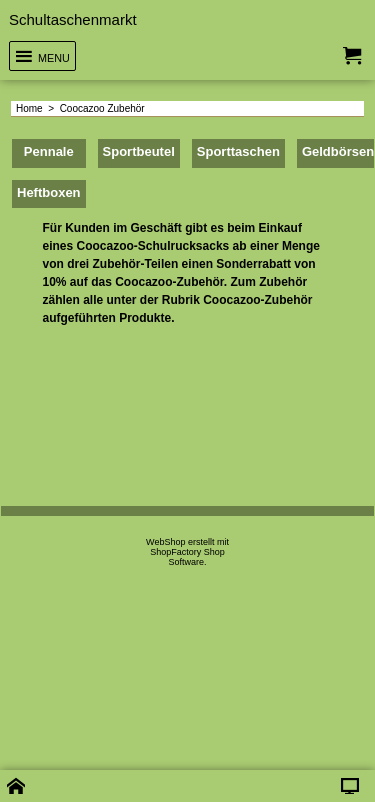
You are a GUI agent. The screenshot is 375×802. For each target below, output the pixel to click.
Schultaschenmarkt (73, 19)
